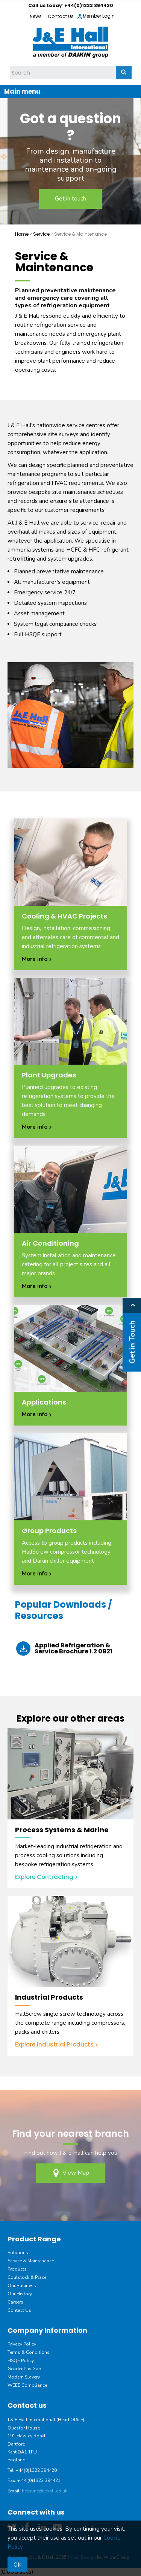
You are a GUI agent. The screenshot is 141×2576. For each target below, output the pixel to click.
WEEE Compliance (27, 2385)
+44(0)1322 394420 (88, 5)
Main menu (22, 91)
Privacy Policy (22, 2344)
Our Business (22, 2286)
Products (17, 2269)
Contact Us (61, 16)
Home (22, 234)
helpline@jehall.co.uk (44, 2491)
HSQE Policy (21, 2361)
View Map (70, 2173)
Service (41, 234)
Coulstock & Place (27, 2277)
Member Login (96, 16)
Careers (15, 2302)
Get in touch (70, 198)
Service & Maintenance (31, 2261)
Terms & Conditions (29, 2352)
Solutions (18, 2253)
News (36, 16)
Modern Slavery (24, 2377)
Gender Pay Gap (24, 2369)
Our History (20, 2294)
